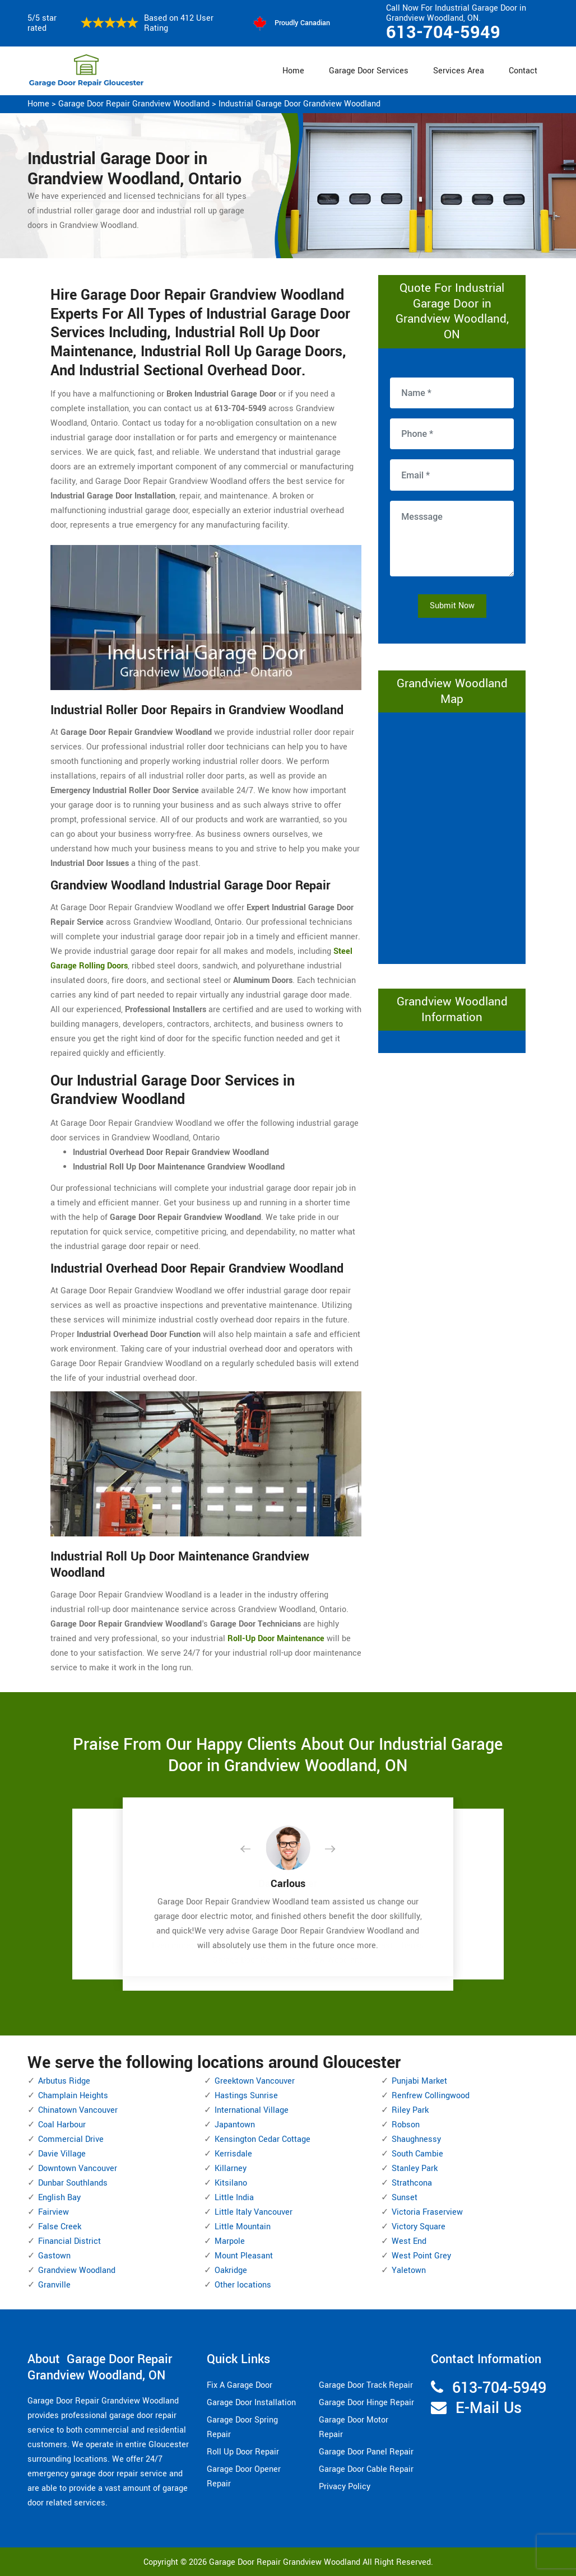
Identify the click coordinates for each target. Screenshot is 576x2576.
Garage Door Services (368, 71)
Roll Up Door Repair (243, 2452)
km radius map (451, 836)
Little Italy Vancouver (253, 2212)
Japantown (235, 2125)
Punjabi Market (419, 2081)
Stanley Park (415, 2168)
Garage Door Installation (251, 2403)
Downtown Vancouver (77, 2168)
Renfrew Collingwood (431, 2096)
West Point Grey (421, 2256)
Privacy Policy (344, 2487)
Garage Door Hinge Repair (366, 2403)
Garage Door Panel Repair (366, 2452)
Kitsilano (231, 2183)
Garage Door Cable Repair (366, 2469)
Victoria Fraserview (427, 2212)
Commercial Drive (71, 2139)
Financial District (69, 2241)
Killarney (231, 2168)
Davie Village (62, 2154)
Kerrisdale (233, 2154)
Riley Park (410, 2110)
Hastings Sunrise (246, 2096)
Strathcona (412, 2183)
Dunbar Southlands (73, 2183)
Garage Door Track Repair (366, 2385)
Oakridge (231, 2270)
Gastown (54, 2256)
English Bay (59, 2198)
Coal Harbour (62, 2125)
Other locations (243, 2285)
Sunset (404, 2198)
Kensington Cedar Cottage (262, 2139)
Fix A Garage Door (239, 2385)
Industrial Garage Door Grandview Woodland (299, 104)
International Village (252, 2110)
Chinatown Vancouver (78, 2110)
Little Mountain (243, 2227)
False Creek (59, 2227)
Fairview (53, 2212)
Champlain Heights (73, 2096)
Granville (54, 2285)
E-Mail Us (489, 2408)
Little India (234, 2198)
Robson (406, 2125)
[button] (254, 1849)
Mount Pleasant (244, 2256)
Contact (523, 71)
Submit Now (452, 606)
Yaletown (409, 2270)
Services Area (458, 71)
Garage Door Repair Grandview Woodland (134, 104)
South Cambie (417, 2154)
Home (293, 71)
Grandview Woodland (76, 2270)
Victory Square (418, 2227)
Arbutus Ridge (64, 2081)
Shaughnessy (416, 2139)
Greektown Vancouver (255, 2081)
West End (409, 2241)
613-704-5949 (443, 32)
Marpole (230, 2241)
